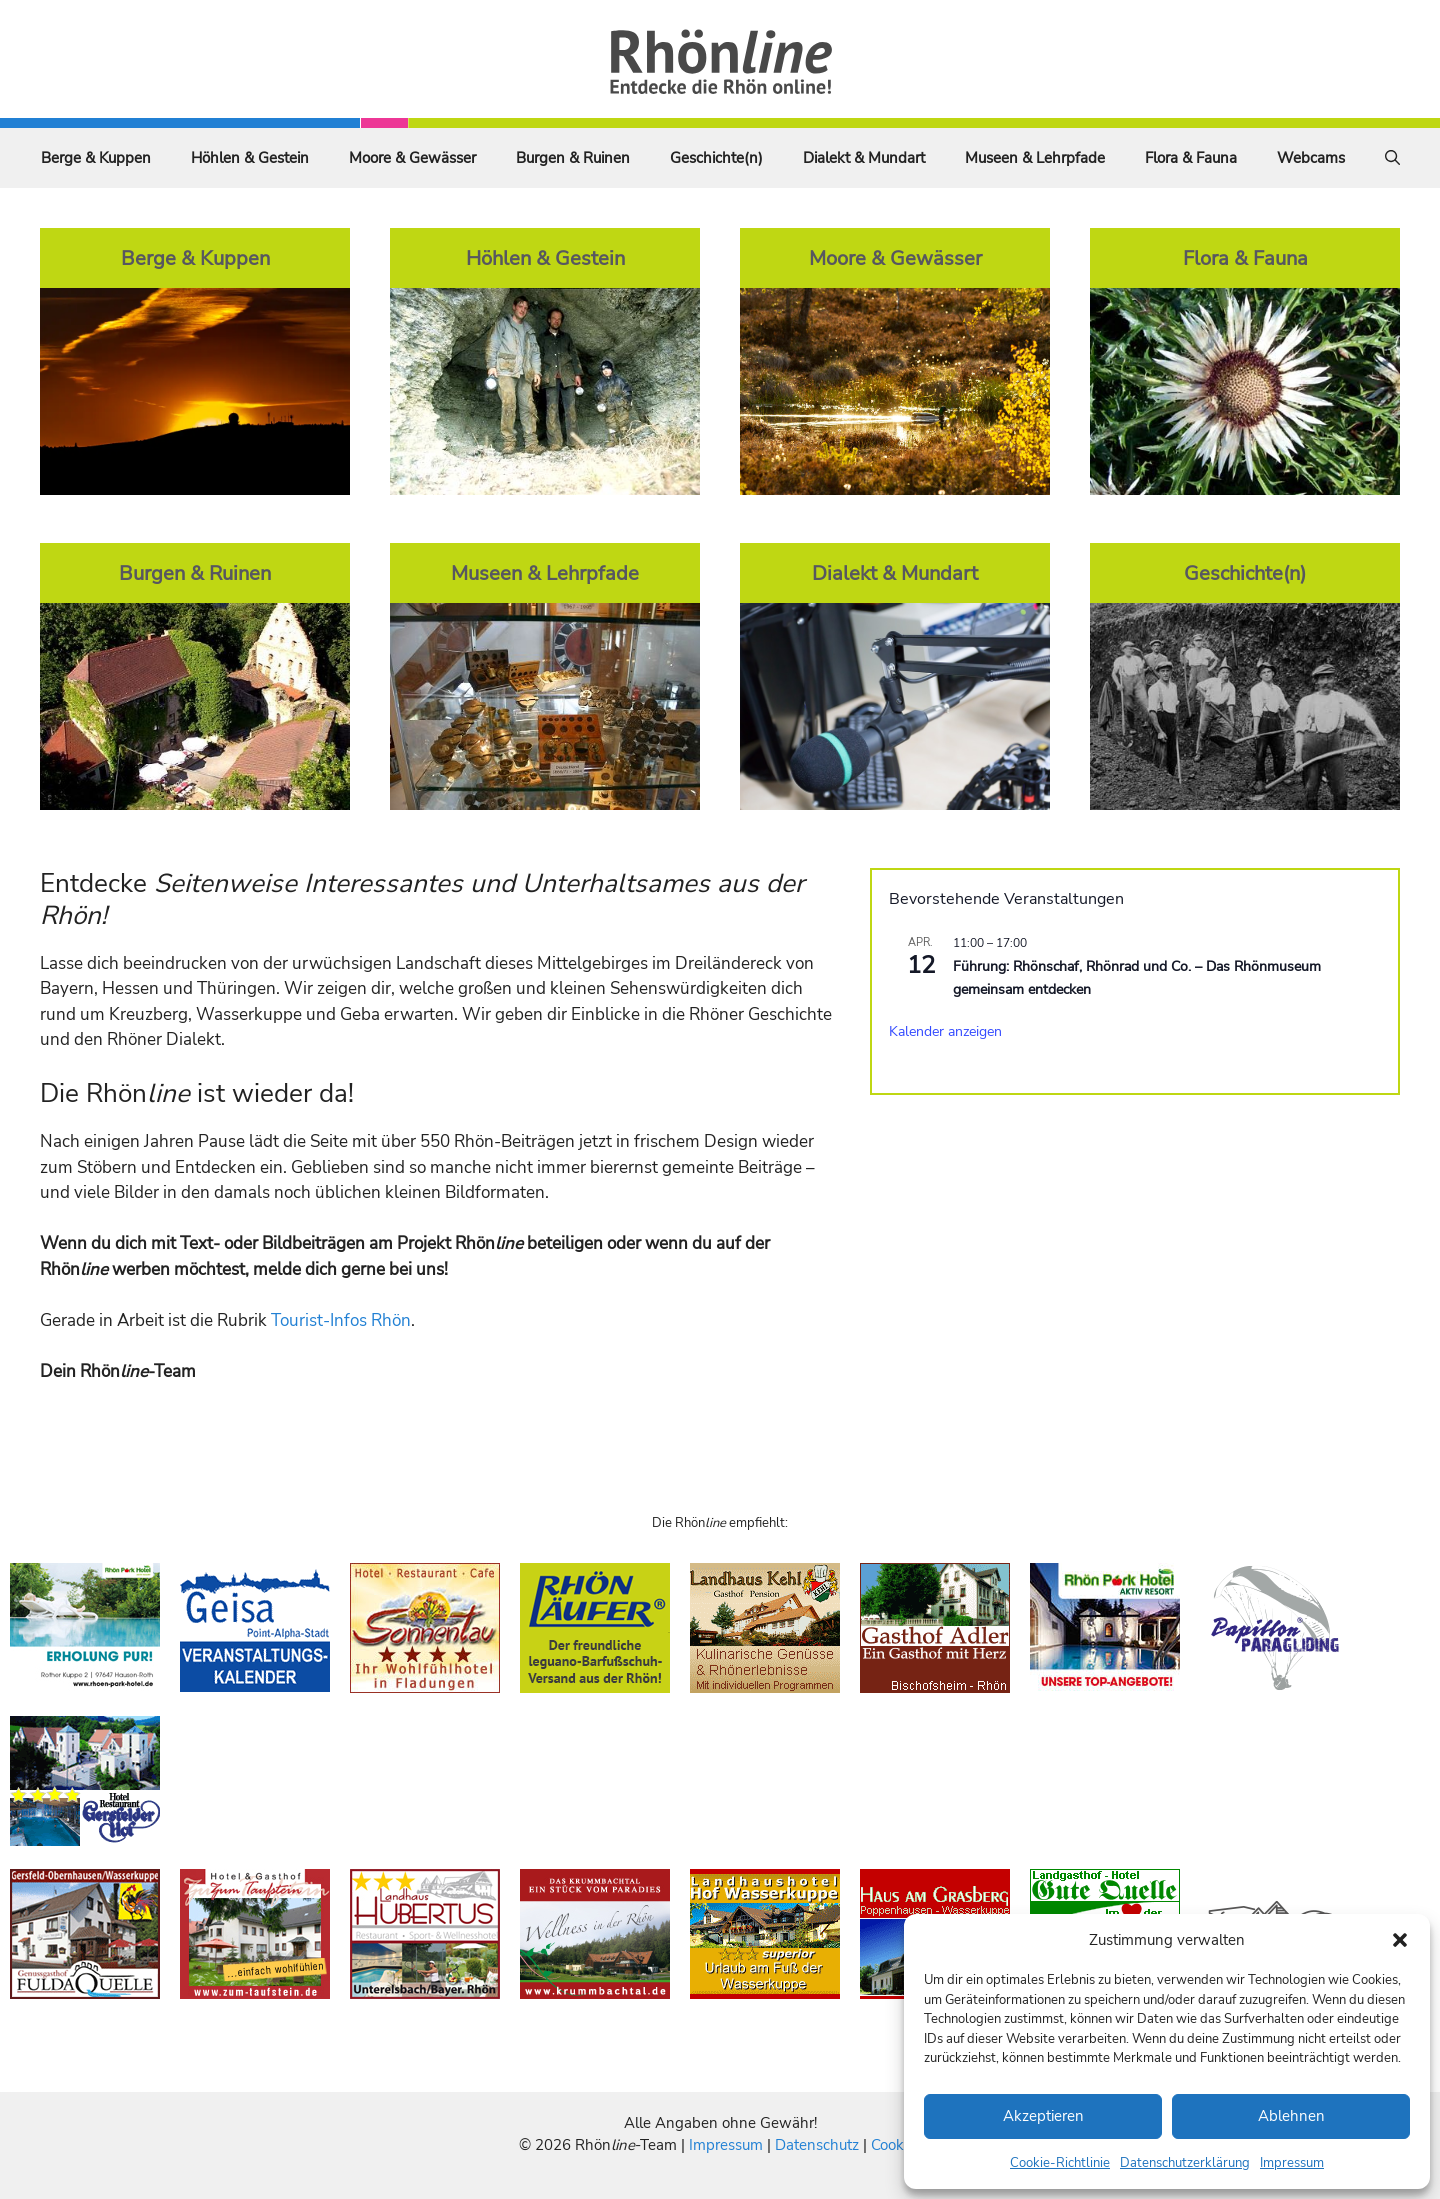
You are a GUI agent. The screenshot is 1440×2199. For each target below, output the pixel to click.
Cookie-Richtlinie (1060, 2163)
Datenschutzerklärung (1185, 2163)
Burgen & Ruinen (573, 158)
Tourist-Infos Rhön (341, 1320)
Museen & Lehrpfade (1035, 158)
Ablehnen (1291, 2116)
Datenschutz (817, 2145)
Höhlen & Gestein (250, 158)
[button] (1400, 1940)
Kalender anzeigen (945, 1031)
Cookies (896, 2145)
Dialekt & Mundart (864, 158)
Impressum (1292, 2163)
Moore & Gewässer (412, 158)
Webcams (1311, 158)
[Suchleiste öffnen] (1392, 158)
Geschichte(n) (716, 158)
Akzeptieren (1043, 2116)
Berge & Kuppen (96, 158)
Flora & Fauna (1191, 158)
